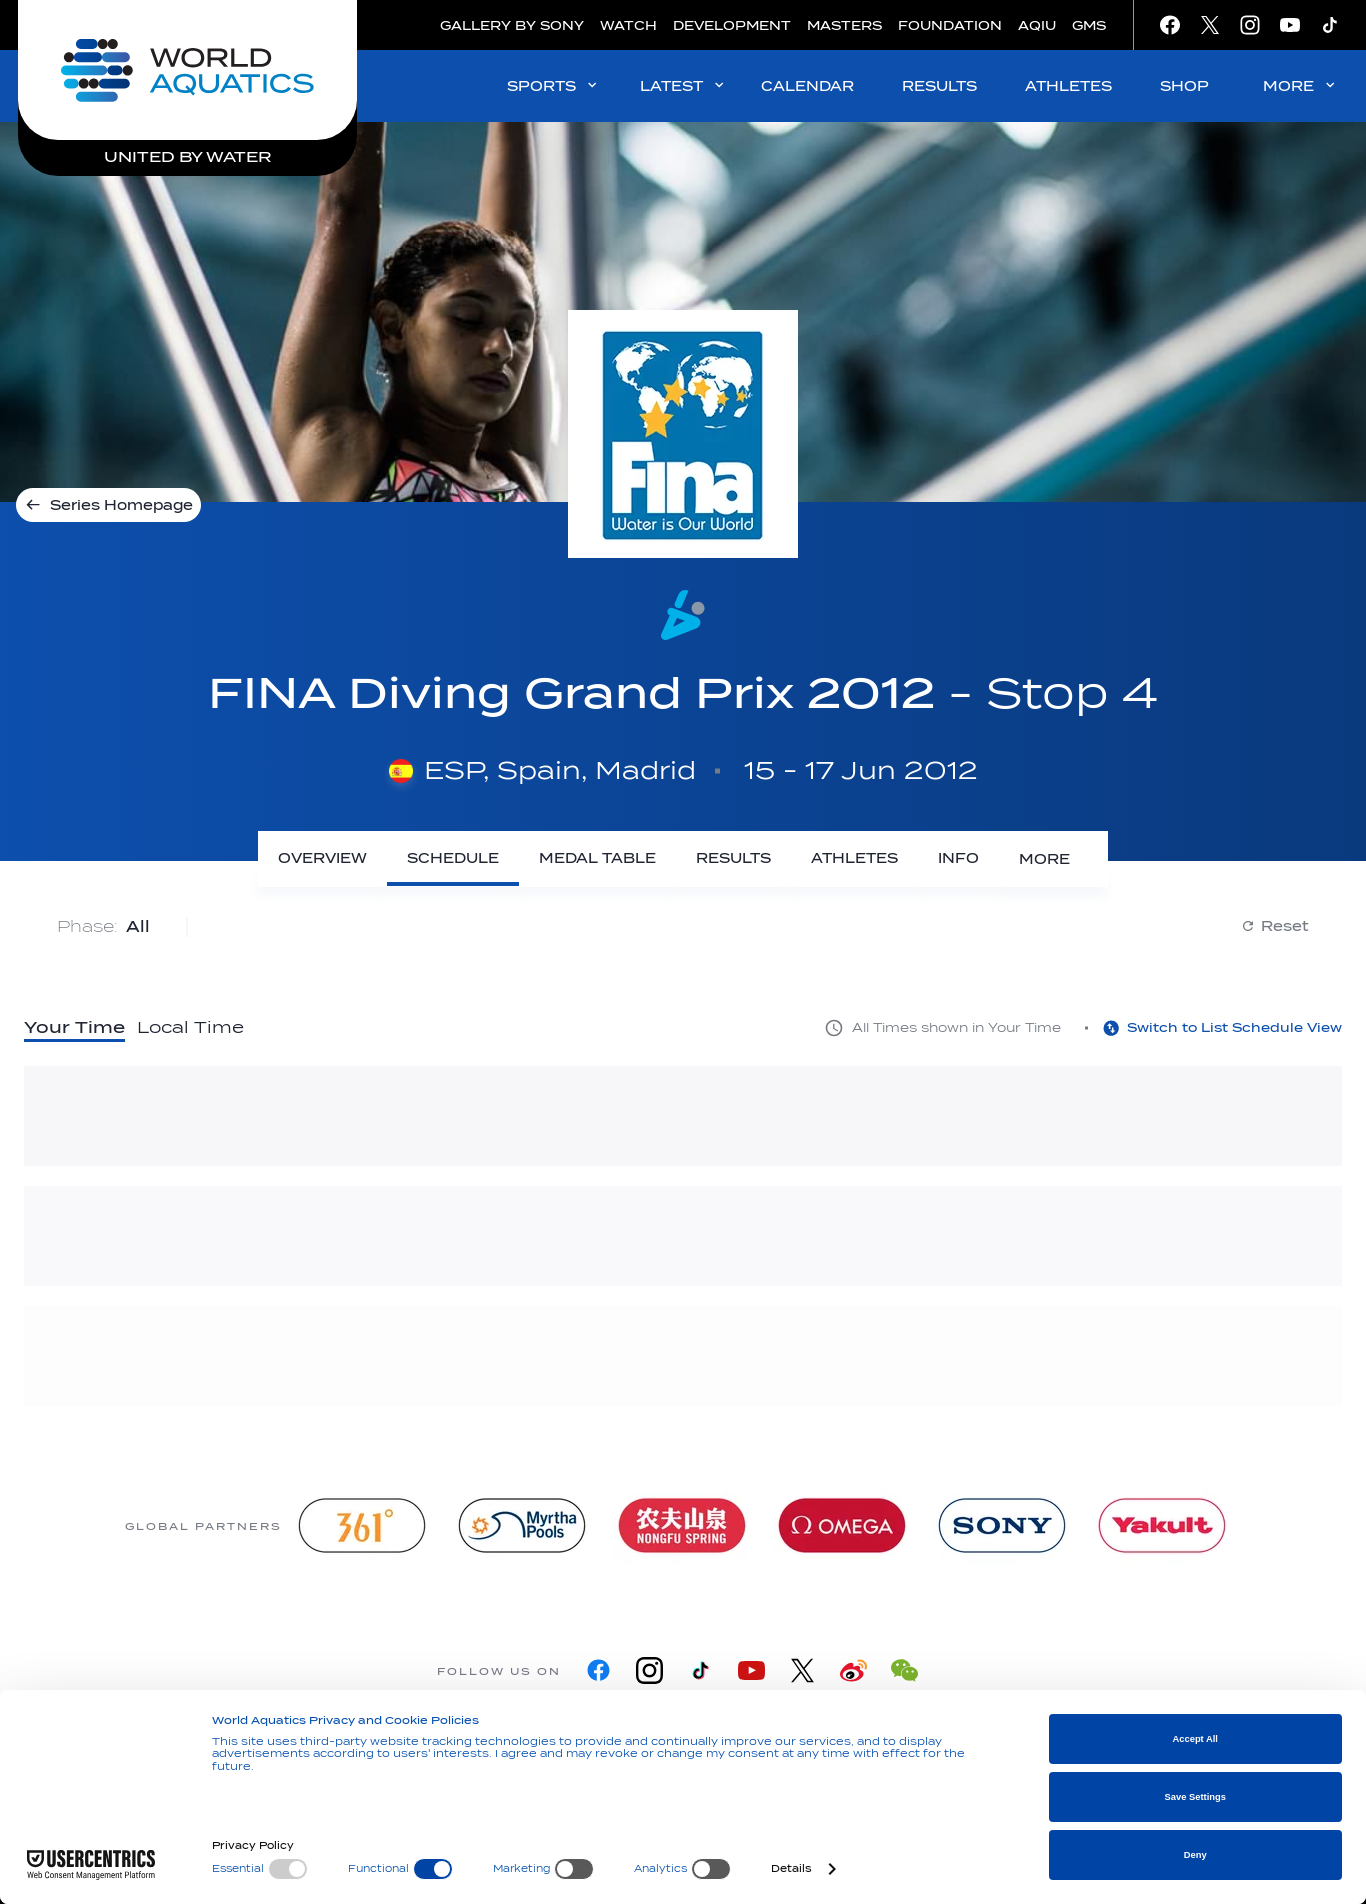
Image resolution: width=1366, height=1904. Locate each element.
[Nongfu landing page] (682, 1522)
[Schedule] (508, 859)
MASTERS (844, 25)
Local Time (190, 1024)
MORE (1300, 85)
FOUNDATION (950, 25)
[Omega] (842, 1522)
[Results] (788, 859)
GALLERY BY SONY (512, 25)
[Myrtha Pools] (522, 1522)
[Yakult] (1162, 1522)
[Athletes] (909, 859)
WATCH (628, 25)
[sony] (1002, 1522)
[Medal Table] (652, 859)
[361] (362, 1522)
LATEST (683, 85)
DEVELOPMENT (732, 25)
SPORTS (553, 85)
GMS (1089, 25)
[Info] (1013, 859)
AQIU (1037, 25)
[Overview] (377, 859)
